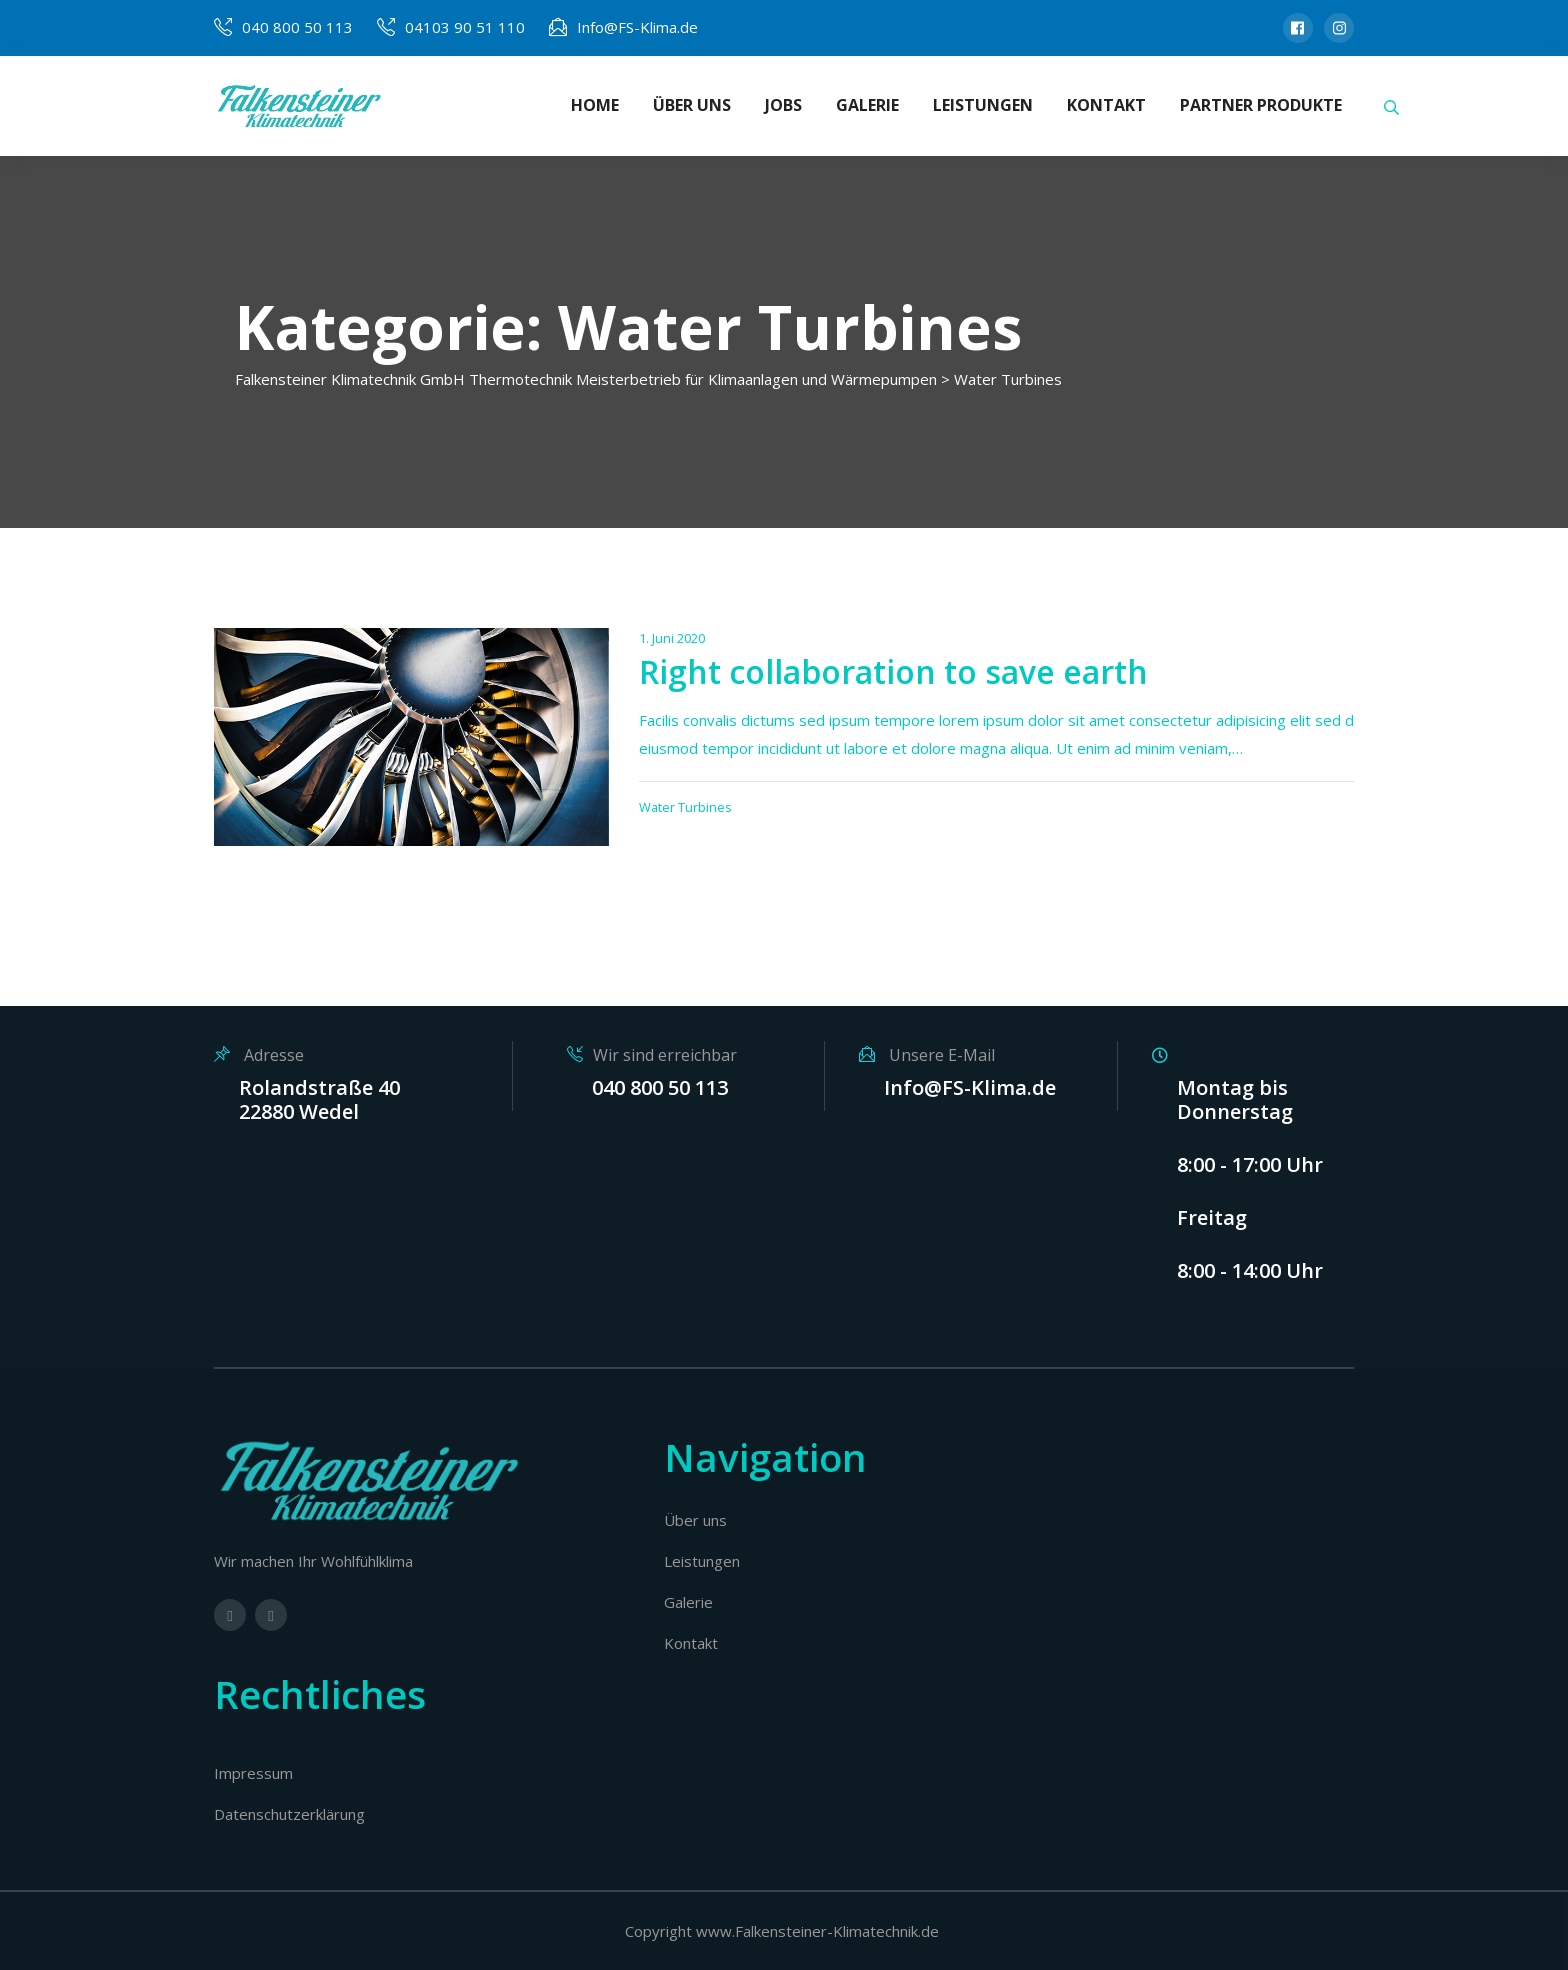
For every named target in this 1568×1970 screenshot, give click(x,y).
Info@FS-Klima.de (637, 27)
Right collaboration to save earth (893, 671)
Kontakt (691, 1643)
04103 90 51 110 (465, 27)
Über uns (695, 1520)
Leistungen (702, 1561)
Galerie (688, 1602)
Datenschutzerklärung (289, 1814)
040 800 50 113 (297, 27)
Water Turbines (685, 807)
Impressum (253, 1773)
